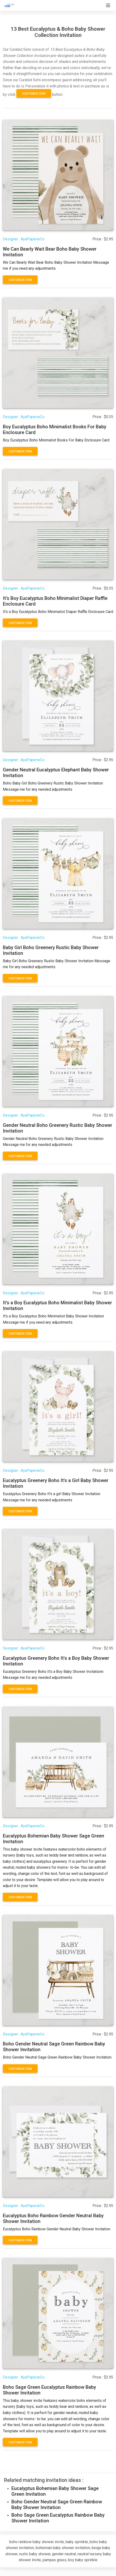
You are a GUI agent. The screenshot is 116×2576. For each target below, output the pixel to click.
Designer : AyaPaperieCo (23, 239)
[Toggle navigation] (108, 5)
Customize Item (33, 93)
